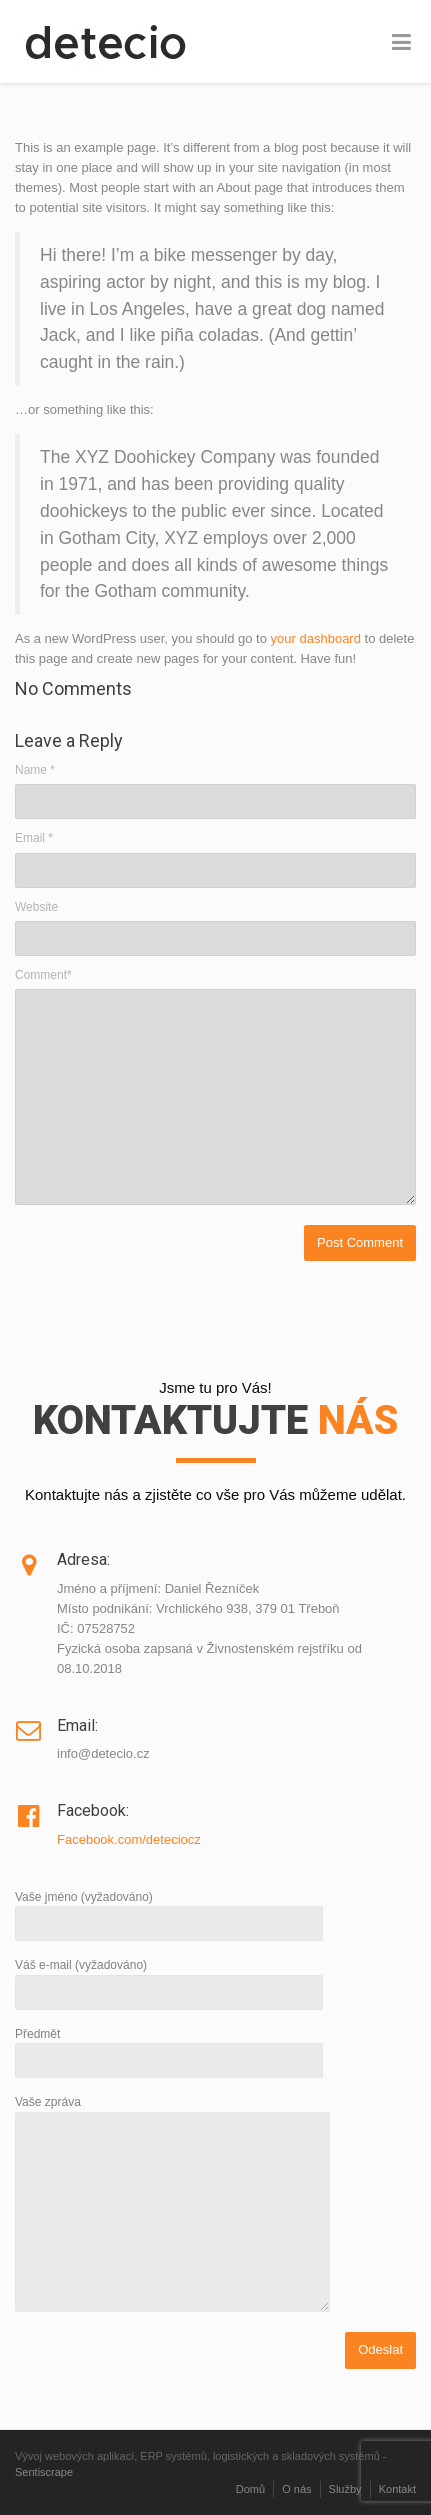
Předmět (169, 2047)
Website (36, 907)
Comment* (43, 975)
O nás (296, 2489)
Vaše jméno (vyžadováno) (169, 1910)
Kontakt (397, 2489)
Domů (250, 2489)
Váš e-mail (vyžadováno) (169, 1978)
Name (35, 770)
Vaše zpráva (172, 2204)
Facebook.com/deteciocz (129, 1839)
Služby (345, 2489)
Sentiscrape (44, 2472)
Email (34, 838)
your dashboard (316, 638)
